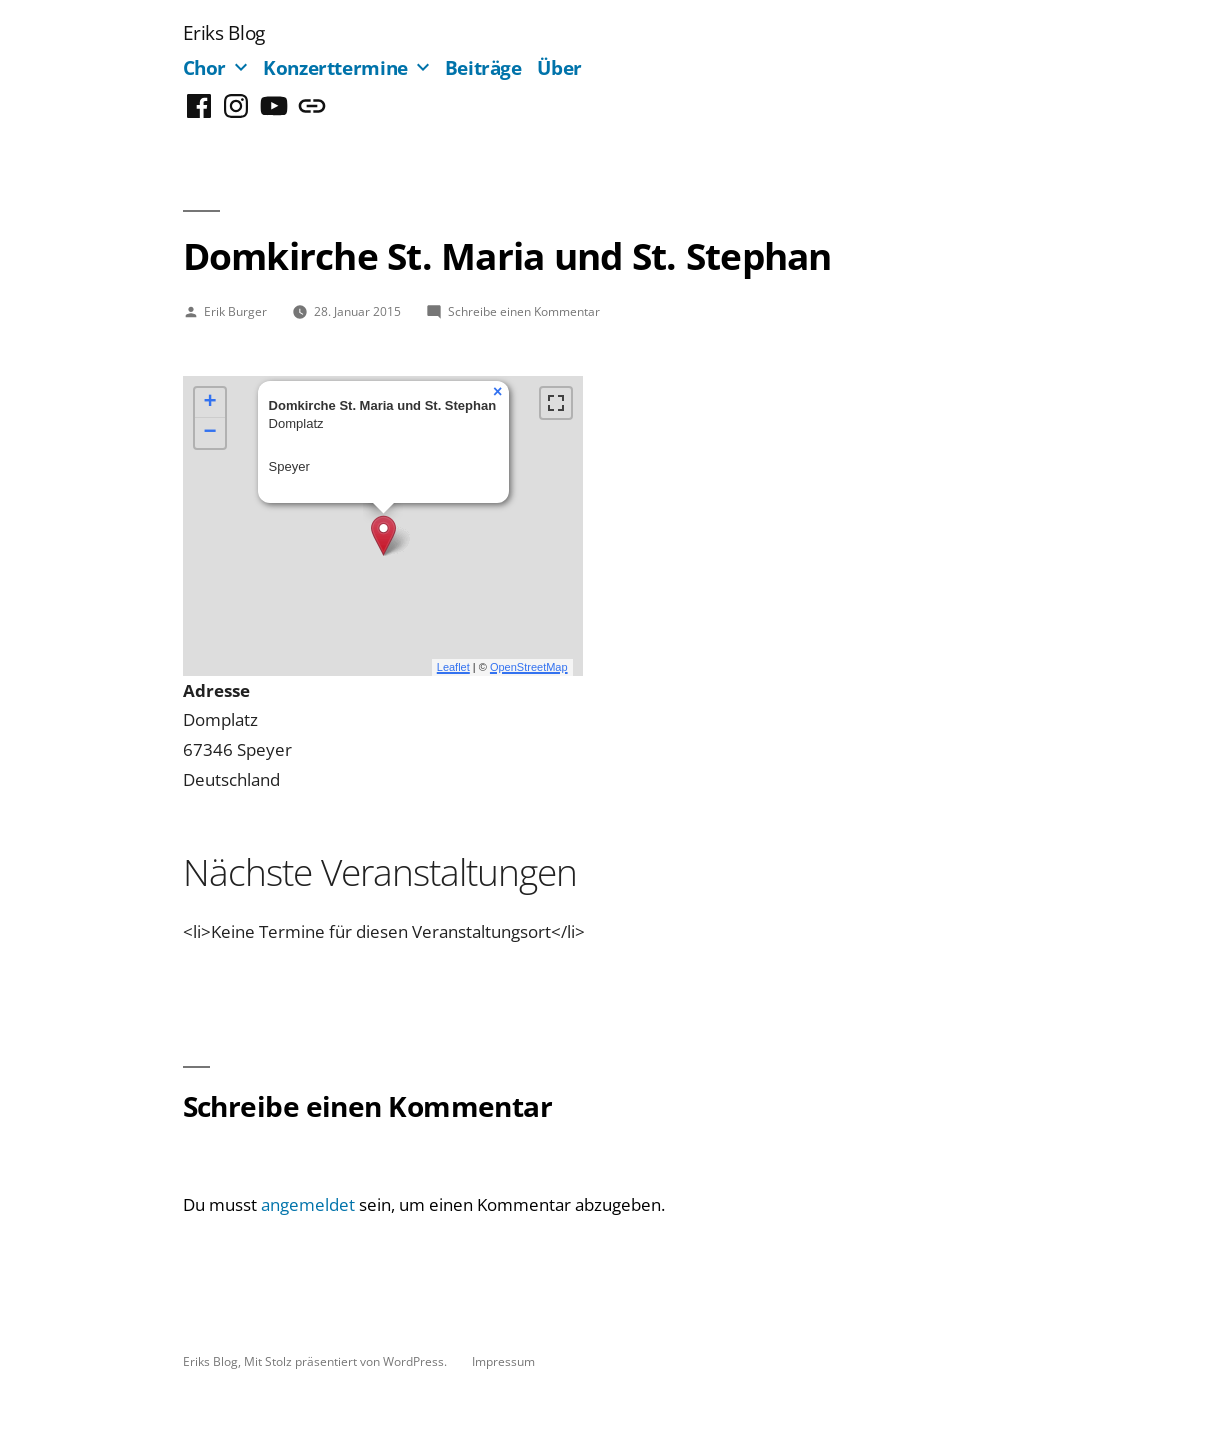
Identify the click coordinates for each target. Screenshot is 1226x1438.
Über (559, 67)
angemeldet (308, 1204)
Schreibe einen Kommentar (524, 311)
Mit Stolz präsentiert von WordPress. (347, 1361)
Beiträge (483, 67)
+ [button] (209, 403)
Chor (205, 67)
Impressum (503, 1361)
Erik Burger (235, 311)
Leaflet (453, 667)
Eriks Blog (224, 32)
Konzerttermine (335, 67)
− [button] (209, 433)
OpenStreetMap (529, 667)
